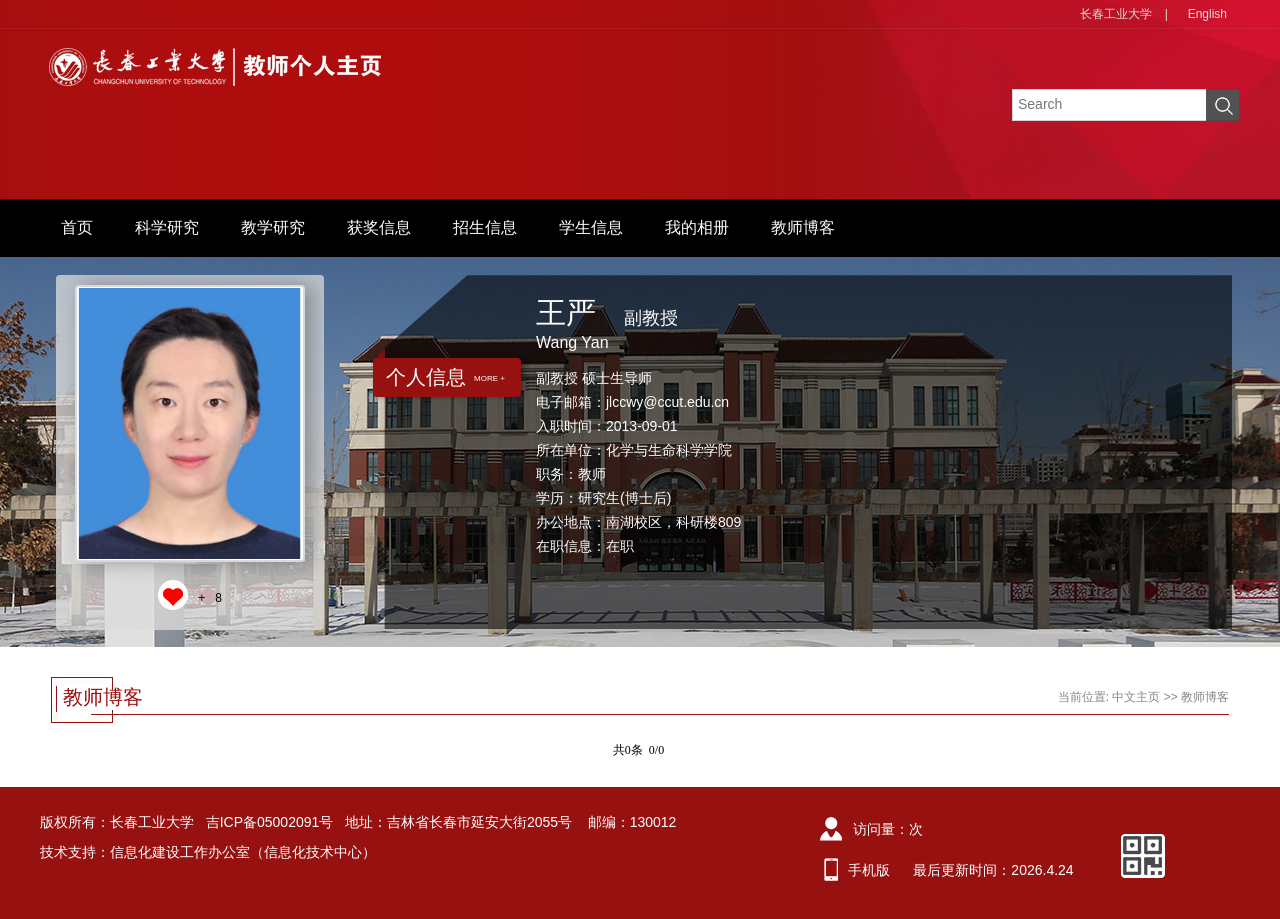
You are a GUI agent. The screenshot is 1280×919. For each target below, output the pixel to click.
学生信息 (591, 227)
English (1207, 14)
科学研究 (167, 227)
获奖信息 (379, 227)
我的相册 (697, 227)
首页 (77, 227)
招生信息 (485, 227)
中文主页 (1136, 697)
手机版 (869, 870)
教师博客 (803, 227)
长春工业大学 (1116, 14)
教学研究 (273, 227)
